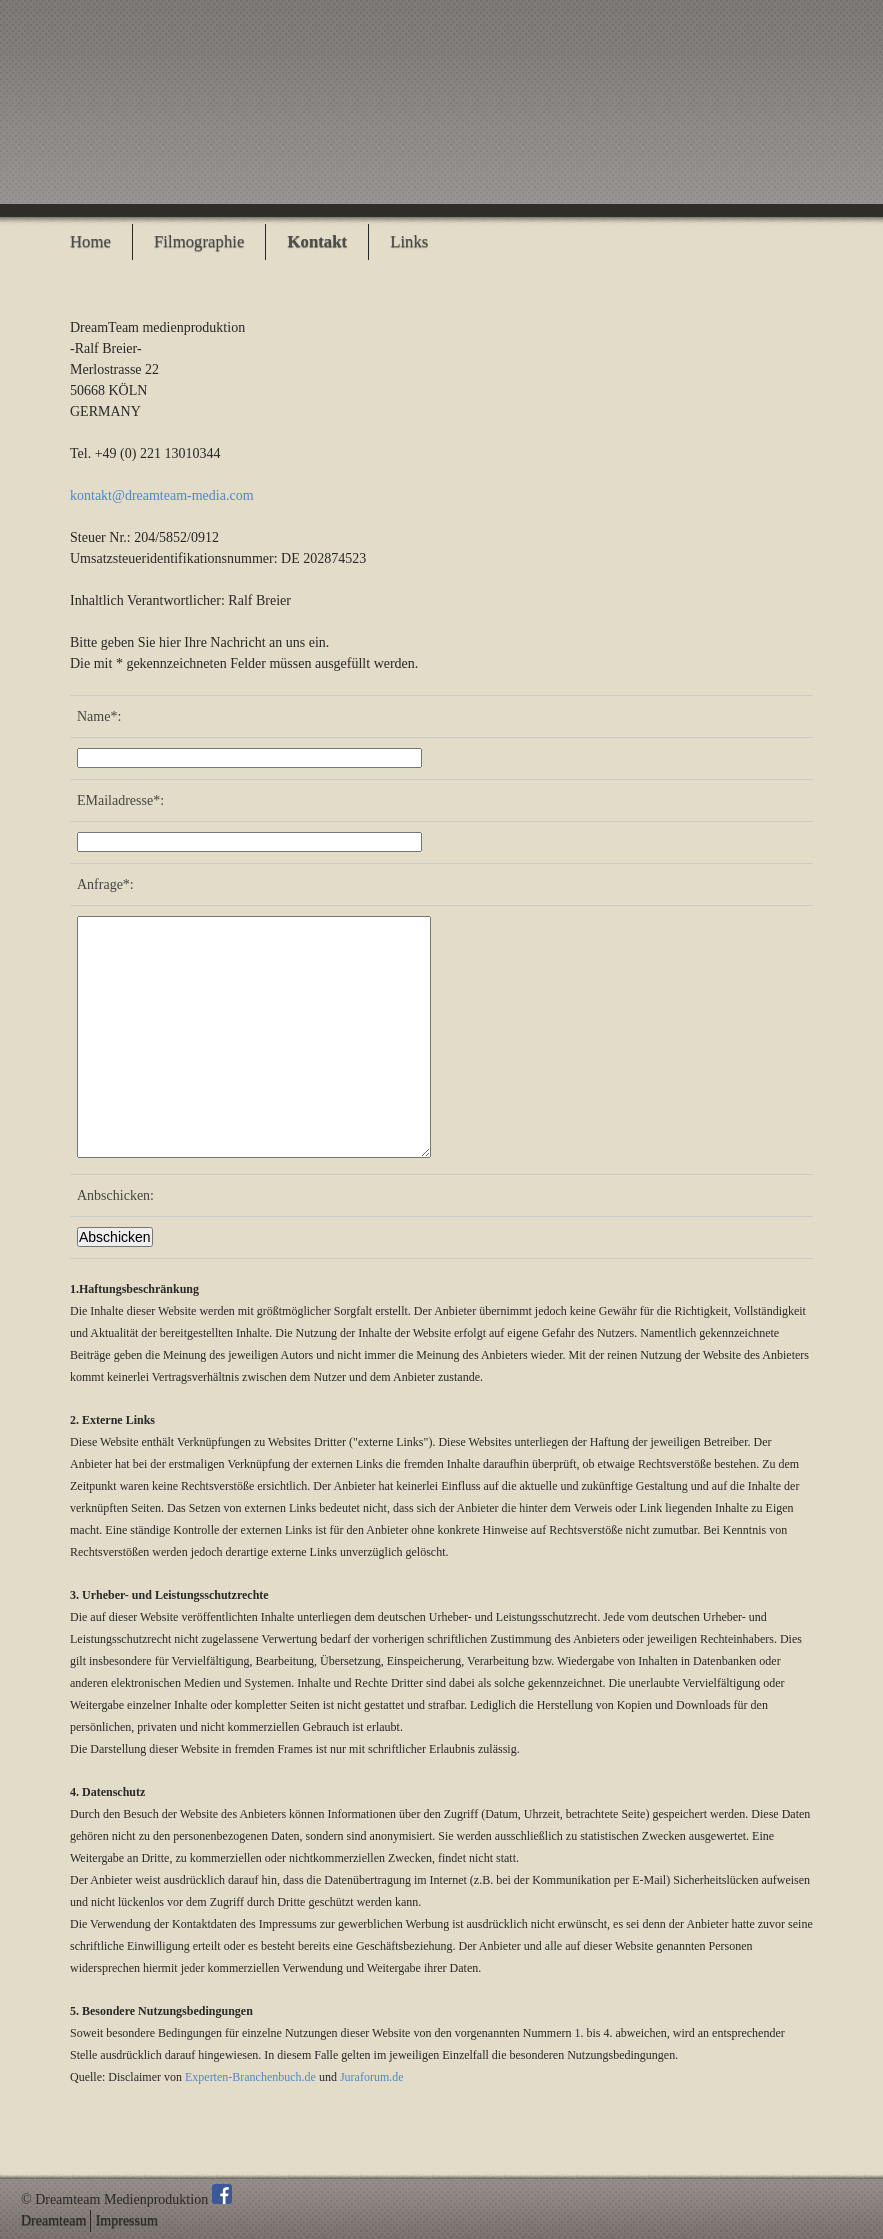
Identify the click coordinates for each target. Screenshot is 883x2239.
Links (409, 241)
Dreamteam (53, 2221)
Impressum (127, 2221)
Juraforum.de (372, 2077)
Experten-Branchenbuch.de (250, 2077)
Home (90, 241)
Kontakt (317, 241)
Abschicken (115, 1237)
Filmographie (199, 241)
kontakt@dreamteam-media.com (162, 495)
